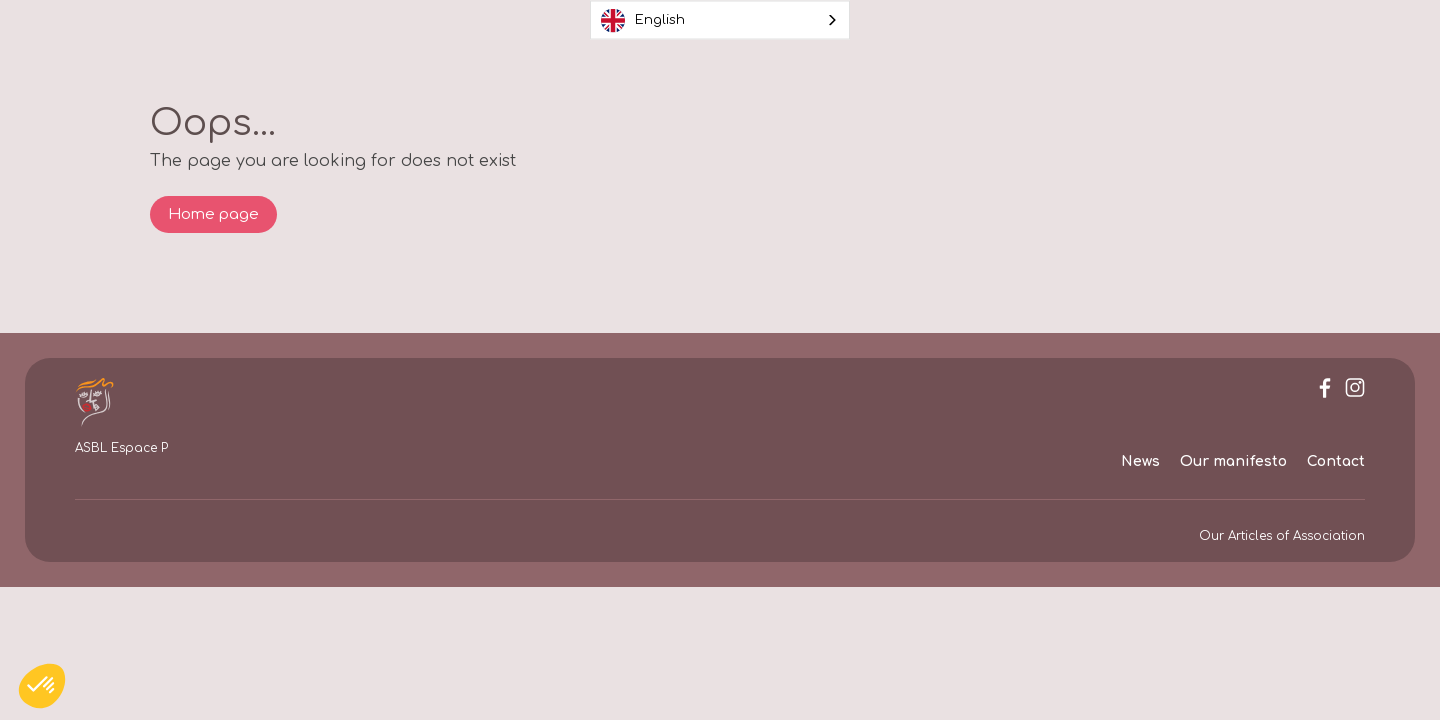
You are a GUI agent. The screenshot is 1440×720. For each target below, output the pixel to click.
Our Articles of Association (1282, 536)
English (643, 20)
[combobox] (720, 20)
